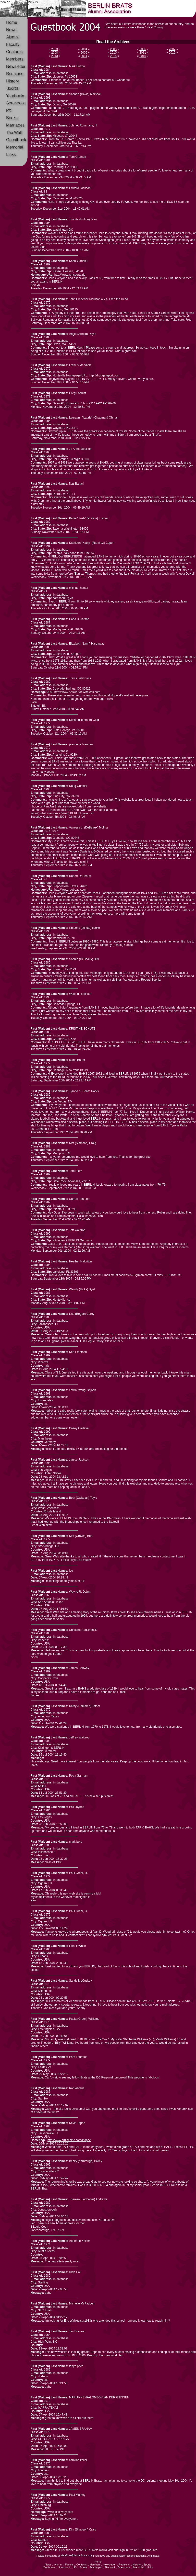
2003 (54, 49)
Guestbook (124, 2567)
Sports (147, 2564)
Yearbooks (49, 2567)
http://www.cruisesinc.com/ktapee (69, 2140)
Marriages (96, 2567)
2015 (113, 56)
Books (83, 2567)
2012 (172, 52)
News (48, 2564)
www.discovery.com (60, 2512)
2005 (113, 49)
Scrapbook (64, 2567)
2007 (172, 49)
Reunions (124, 2564)
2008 (54, 52)
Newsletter (109, 2564)
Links (150, 2567)
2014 (84, 56)
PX (75, 2567)
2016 (142, 56)
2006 (142, 49)
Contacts (81, 2564)
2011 (142, 52)
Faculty (69, 2564)
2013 (54, 56)
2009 (84, 52)
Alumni (58, 2564)
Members (95, 2564)
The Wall (110, 2567)
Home (98, 2561)
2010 (113, 52)
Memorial (138, 2567)
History (137, 2564)
